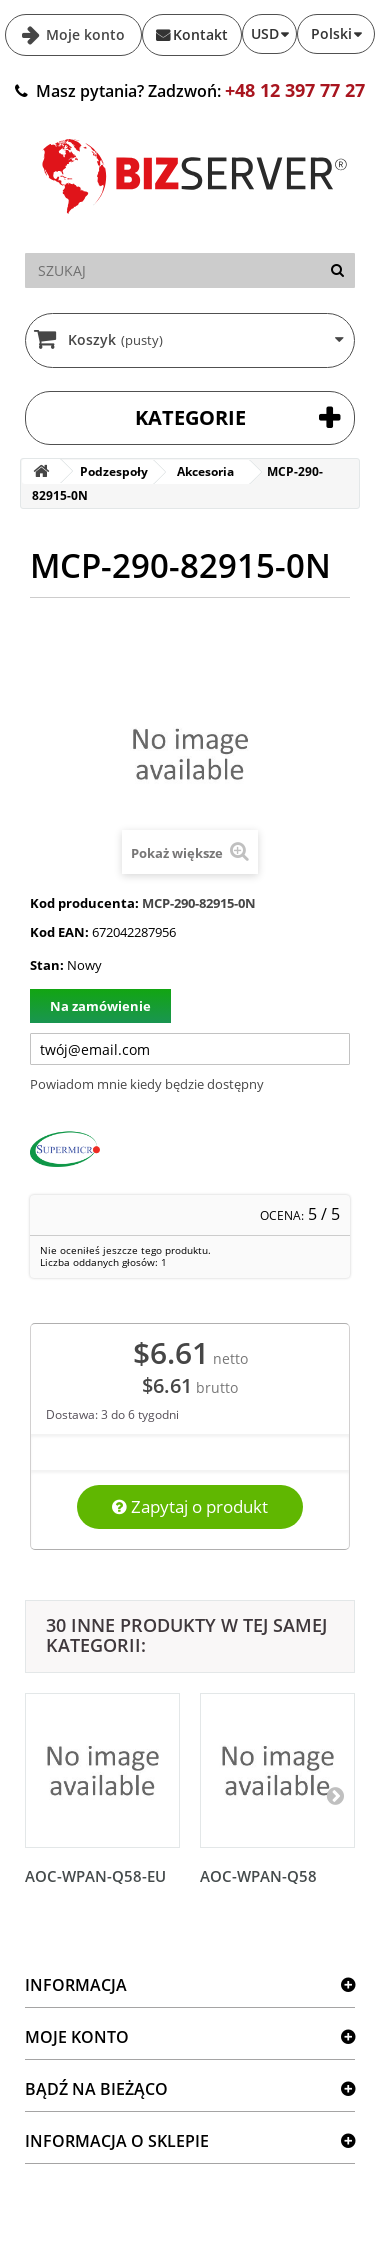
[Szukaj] (337, 270)
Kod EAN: (59, 932)
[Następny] (335, 1795)
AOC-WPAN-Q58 (258, 1876)
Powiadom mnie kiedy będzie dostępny (147, 1084)
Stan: (47, 965)
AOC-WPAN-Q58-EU (95, 1876)
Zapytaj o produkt (190, 1506)
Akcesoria (205, 471)
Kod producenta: (84, 903)
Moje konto (83, 34)
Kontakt (200, 34)
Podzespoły (114, 471)
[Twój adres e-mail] (190, 1049)
